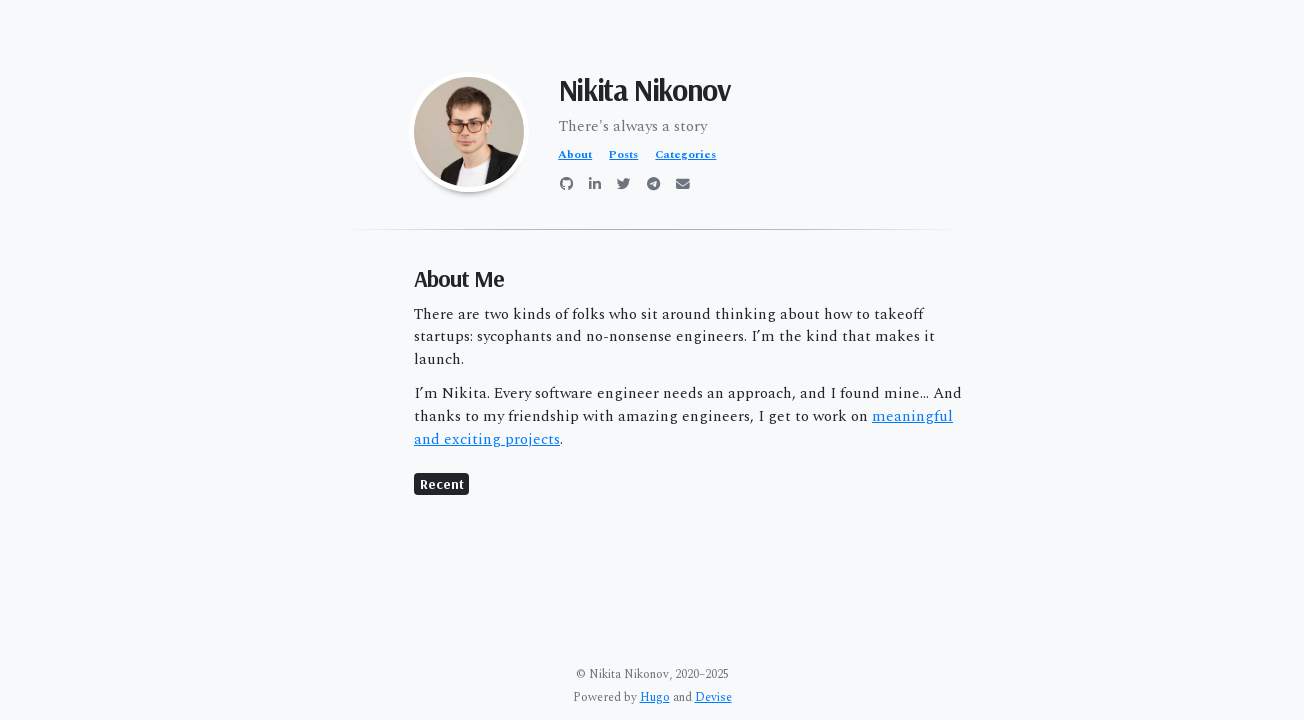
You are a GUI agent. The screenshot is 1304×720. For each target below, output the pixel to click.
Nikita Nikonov (644, 90)
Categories (685, 154)
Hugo (655, 697)
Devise (713, 697)
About (575, 154)
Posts (623, 154)
